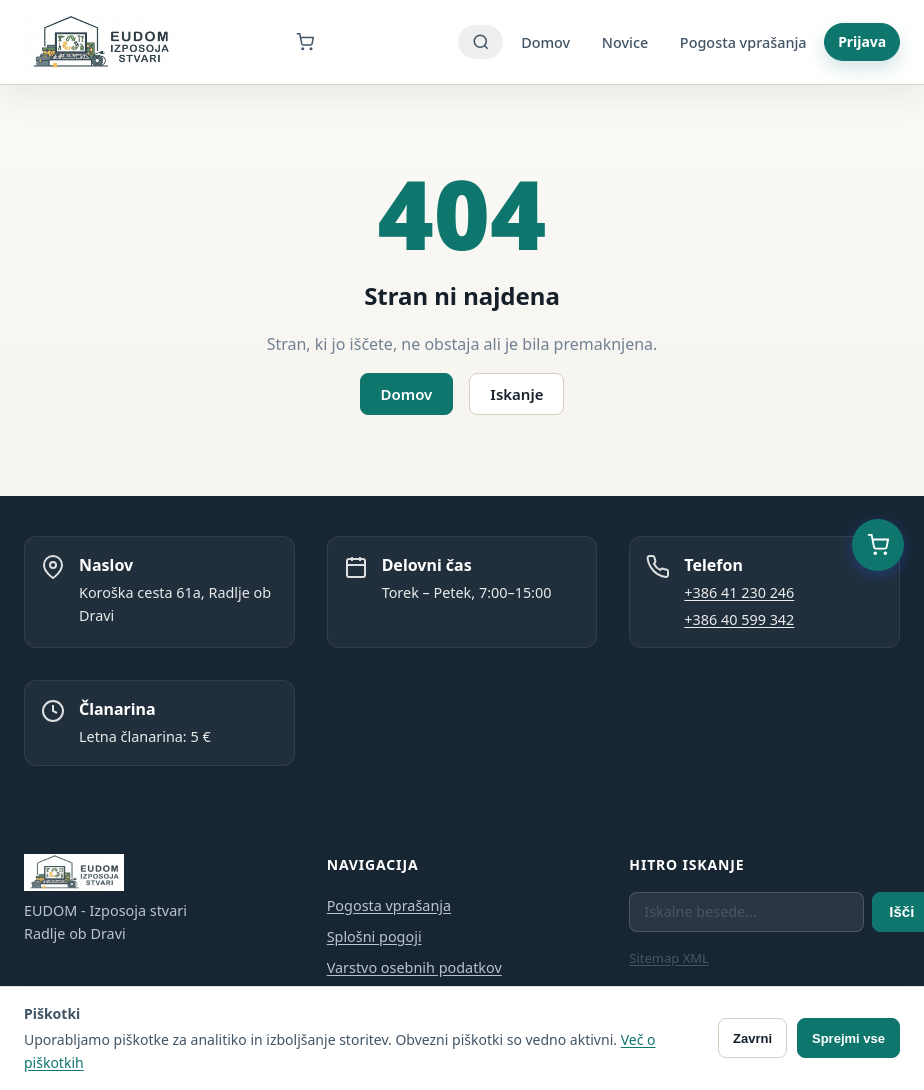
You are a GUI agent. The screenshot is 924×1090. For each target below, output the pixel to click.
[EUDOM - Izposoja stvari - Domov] (100, 42)
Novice (625, 42)
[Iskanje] (481, 42)
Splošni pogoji (374, 936)
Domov (545, 42)
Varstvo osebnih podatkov (414, 967)
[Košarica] (317, 42)
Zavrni (752, 1038)
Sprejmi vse (848, 1038)
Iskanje (516, 394)
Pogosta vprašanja (743, 42)
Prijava (862, 41)
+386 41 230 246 (739, 592)
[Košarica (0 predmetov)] (878, 545)
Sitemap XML (669, 958)
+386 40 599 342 (739, 619)
